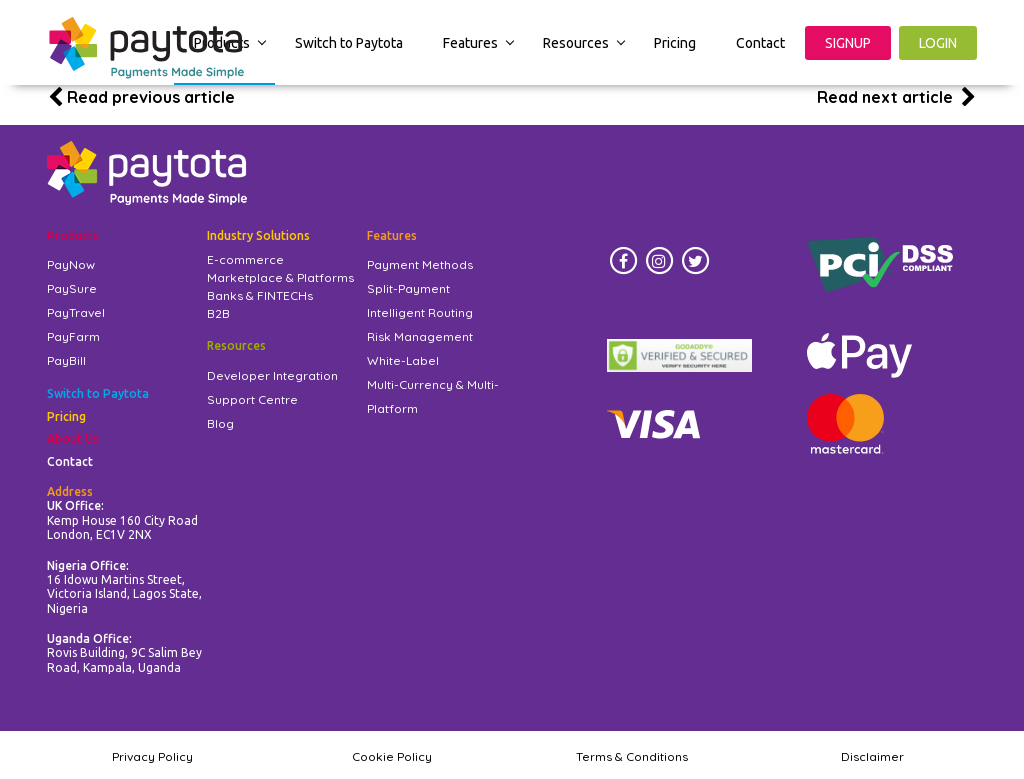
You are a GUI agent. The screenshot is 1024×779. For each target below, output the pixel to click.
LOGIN (938, 43)
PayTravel (76, 312)
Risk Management (420, 336)
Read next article (896, 97)
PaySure (72, 288)
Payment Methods (420, 264)
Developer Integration (272, 375)
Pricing (675, 43)
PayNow (71, 264)
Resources (576, 43)
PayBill (66, 360)
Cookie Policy (392, 756)
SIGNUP (848, 43)
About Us (73, 438)
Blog (220, 423)
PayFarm (73, 336)
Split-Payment (408, 288)
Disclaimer (872, 756)
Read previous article (141, 97)
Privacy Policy (152, 756)
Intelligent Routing (420, 312)
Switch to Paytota (349, 43)
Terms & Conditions (632, 756)
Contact (760, 43)
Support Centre (252, 399)
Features (470, 43)
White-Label (403, 360)
